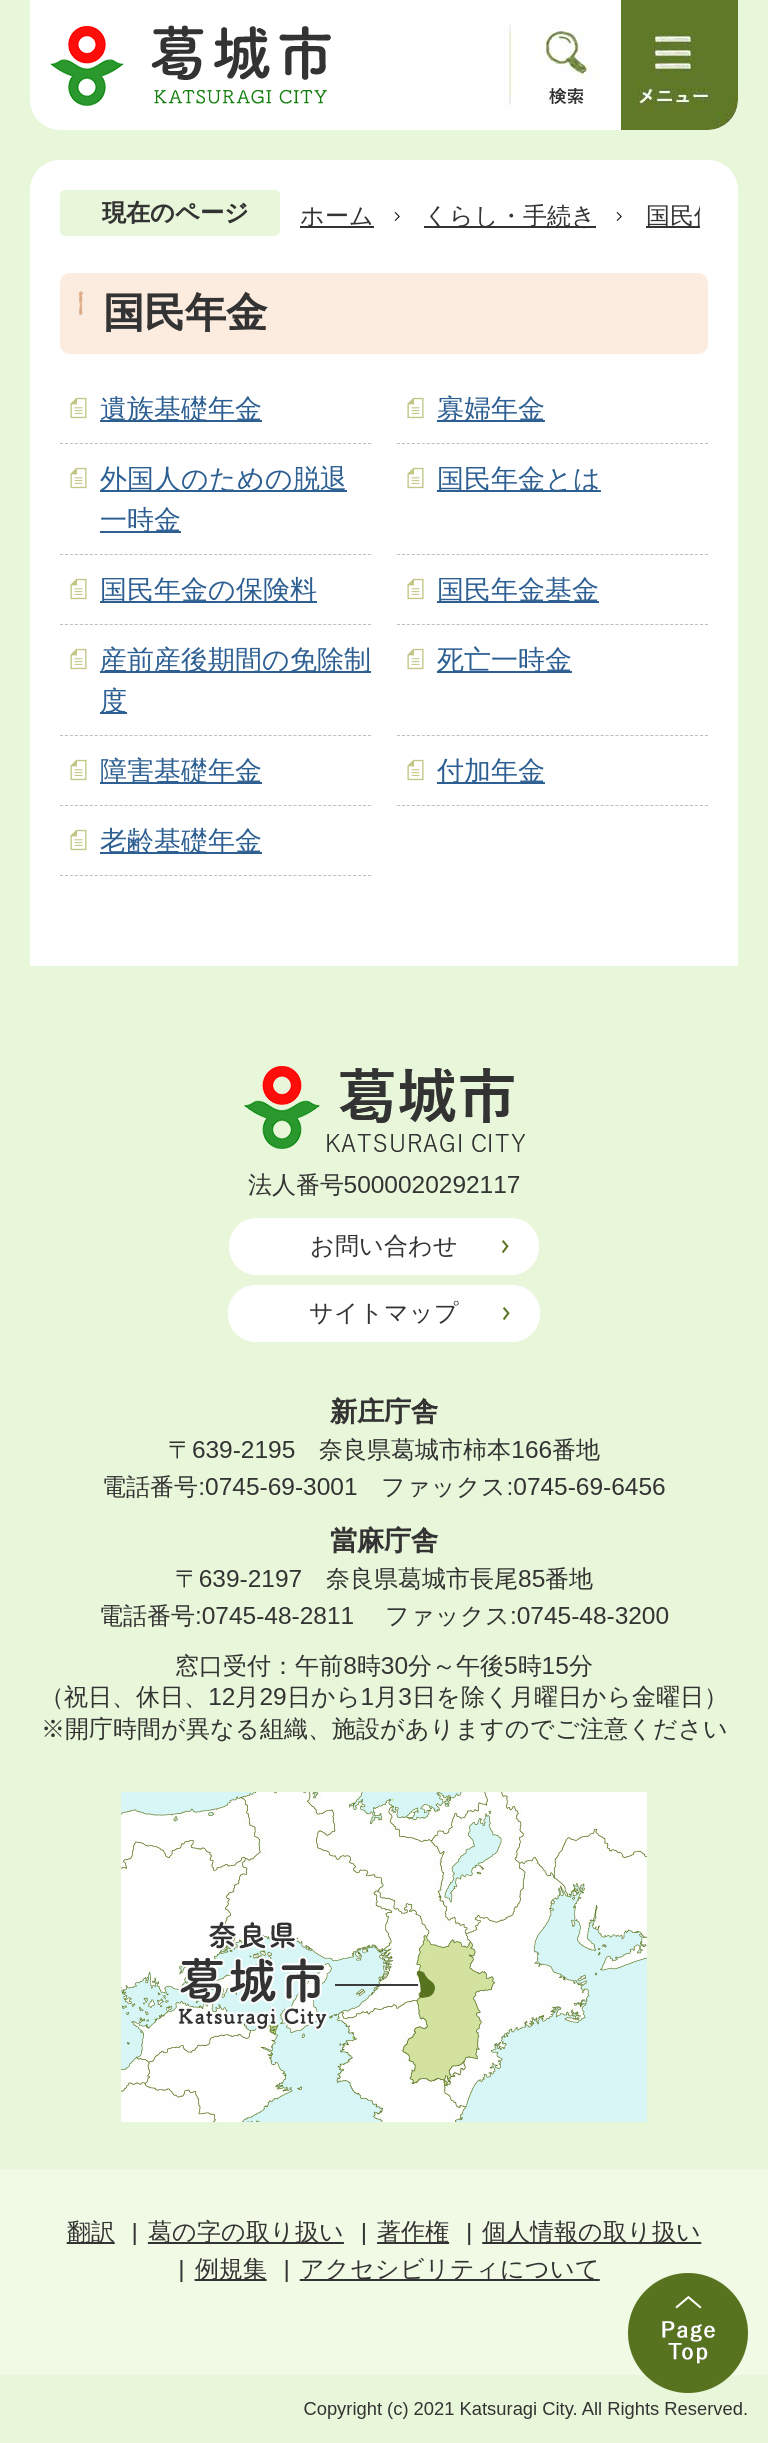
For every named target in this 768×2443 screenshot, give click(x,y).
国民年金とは (519, 478)
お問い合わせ (384, 1245)
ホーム (337, 215)
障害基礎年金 (181, 770)
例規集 (231, 2268)
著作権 (413, 2231)
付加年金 (491, 770)
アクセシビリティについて (450, 2268)
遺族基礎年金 (181, 408)
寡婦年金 (491, 408)
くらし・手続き (510, 215)
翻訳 (91, 2231)
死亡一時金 (504, 659)
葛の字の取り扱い (246, 2231)
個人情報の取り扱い (591, 2231)
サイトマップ (384, 1312)
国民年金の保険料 (208, 589)
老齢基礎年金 (181, 840)
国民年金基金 (518, 589)
